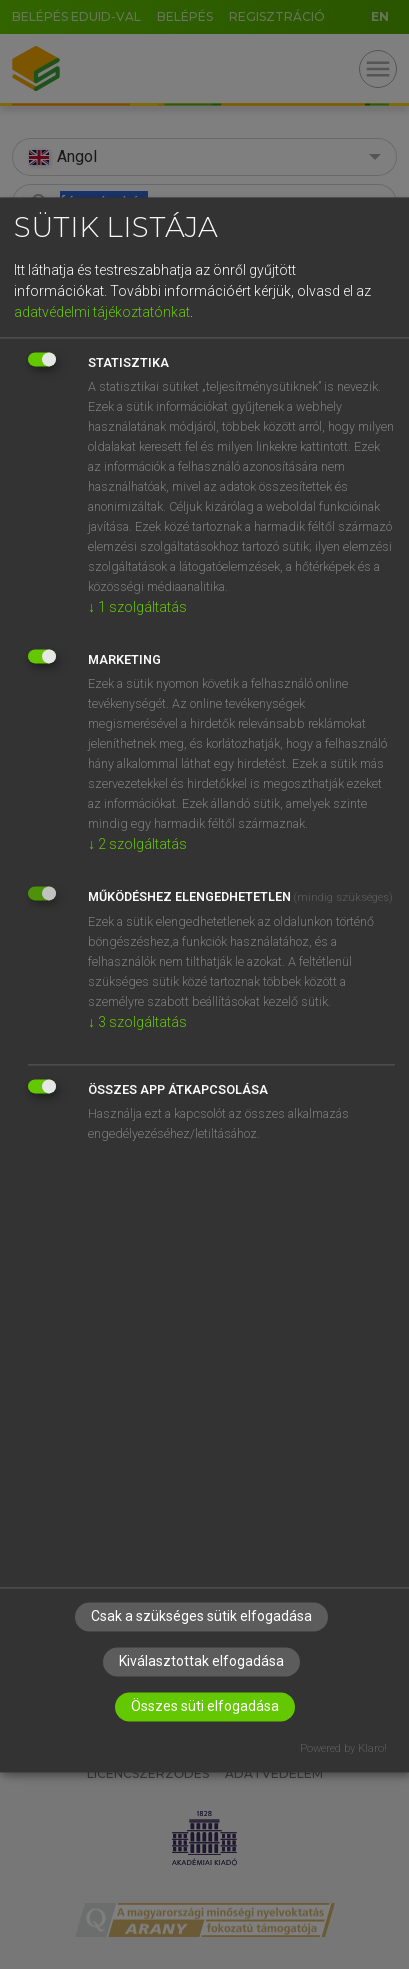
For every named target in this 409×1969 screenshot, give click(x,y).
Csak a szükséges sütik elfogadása (201, 1616)
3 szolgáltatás (137, 1023)
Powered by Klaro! (343, 1748)
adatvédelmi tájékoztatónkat (102, 313)
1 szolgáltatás (137, 608)
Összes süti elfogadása (205, 1706)
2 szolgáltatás (137, 845)
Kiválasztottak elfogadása (201, 1661)
